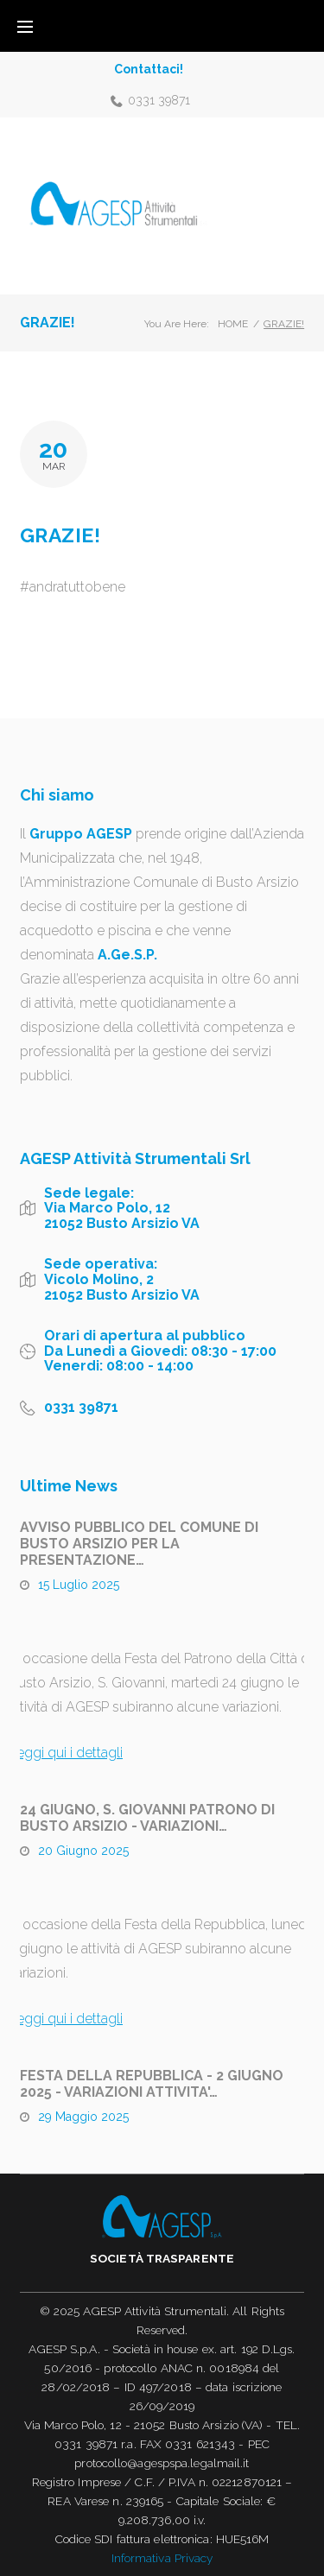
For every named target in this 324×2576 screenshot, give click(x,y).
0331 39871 (159, 100)
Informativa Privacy (162, 2558)
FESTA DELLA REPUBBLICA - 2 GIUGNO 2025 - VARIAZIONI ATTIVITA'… (151, 2083)
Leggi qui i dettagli (66, 1752)
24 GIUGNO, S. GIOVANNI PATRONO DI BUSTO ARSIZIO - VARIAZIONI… (147, 1817)
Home (233, 324)
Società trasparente (162, 2258)
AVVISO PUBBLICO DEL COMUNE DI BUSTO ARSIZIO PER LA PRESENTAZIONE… (139, 1543)
